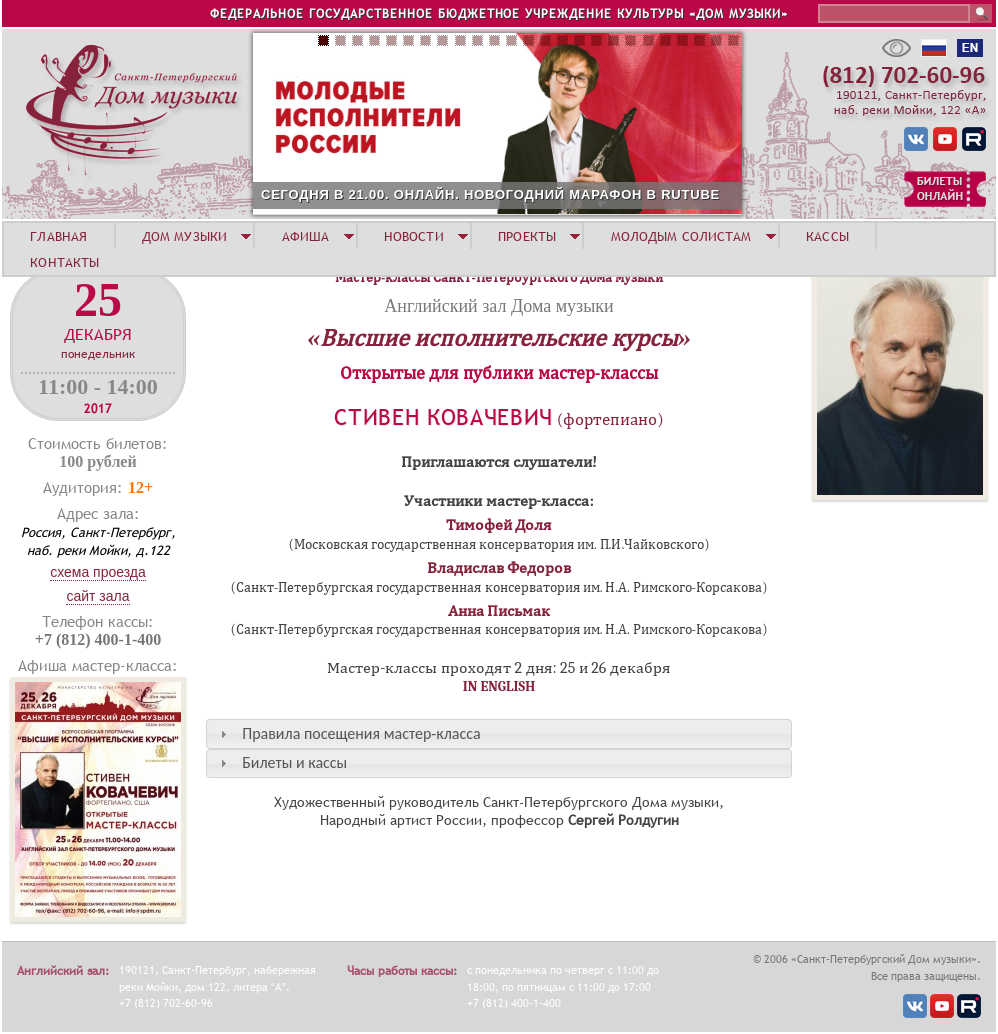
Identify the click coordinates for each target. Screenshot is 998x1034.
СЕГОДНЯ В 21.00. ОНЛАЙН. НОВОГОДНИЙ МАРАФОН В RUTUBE (490, 194)
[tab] (499, 733)
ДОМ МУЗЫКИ (184, 236)
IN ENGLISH (499, 686)
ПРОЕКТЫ (527, 236)
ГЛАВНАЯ (58, 236)
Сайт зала (97, 596)
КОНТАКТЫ (64, 262)
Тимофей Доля (499, 525)
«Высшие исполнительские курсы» (498, 338)
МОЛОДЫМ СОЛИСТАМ (681, 236)
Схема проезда (98, 572)
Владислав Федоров (499, 568)
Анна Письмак (499, 611)
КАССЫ (827, 236)
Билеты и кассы (294, 762)
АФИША (306, 236)
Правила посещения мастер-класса (361, 733)
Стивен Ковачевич (443, 417)
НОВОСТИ (414, 236)
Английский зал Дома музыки (498, 306)
